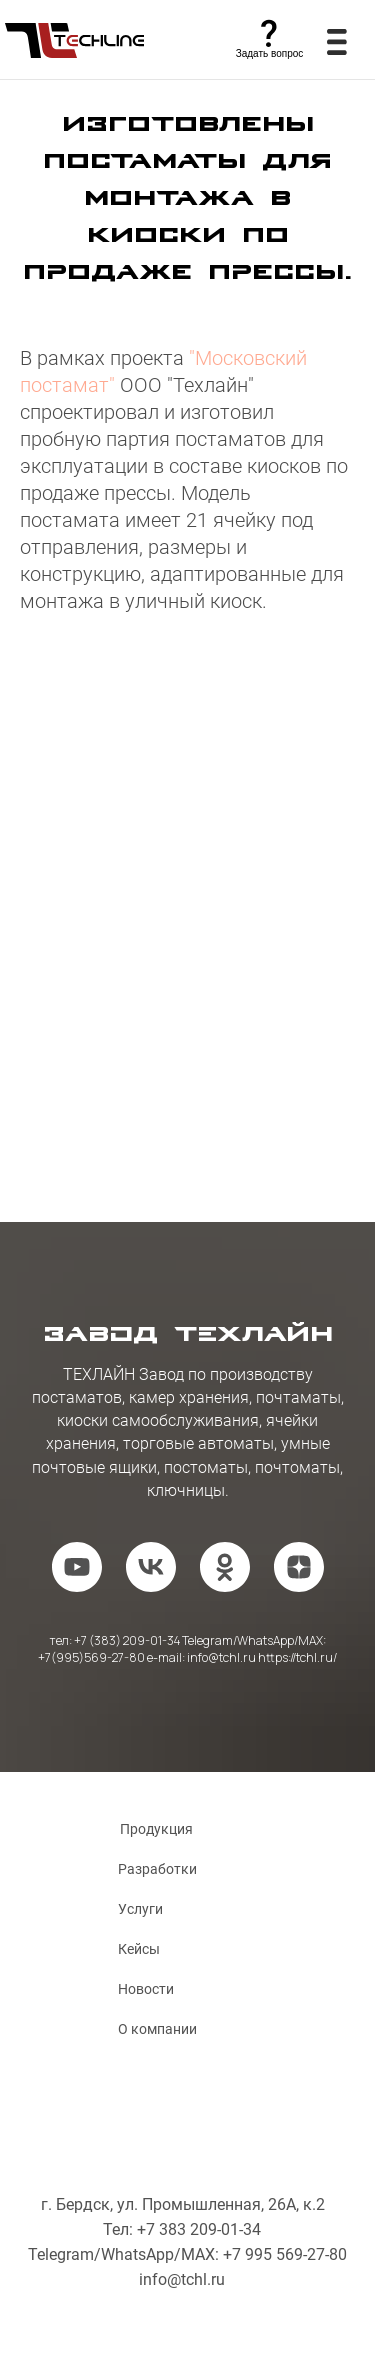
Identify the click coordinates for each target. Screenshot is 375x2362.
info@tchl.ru (182, 2279)
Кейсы (139, 1949)
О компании (157, 2029)
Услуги (140, 1909)
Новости (146, 1989)
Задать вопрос (270, 53)
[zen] (299, 1567)
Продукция (156, 1829)
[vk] (151, 1567)
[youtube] (77, 1567)
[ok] (225, 1567)
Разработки (157, 1869)
